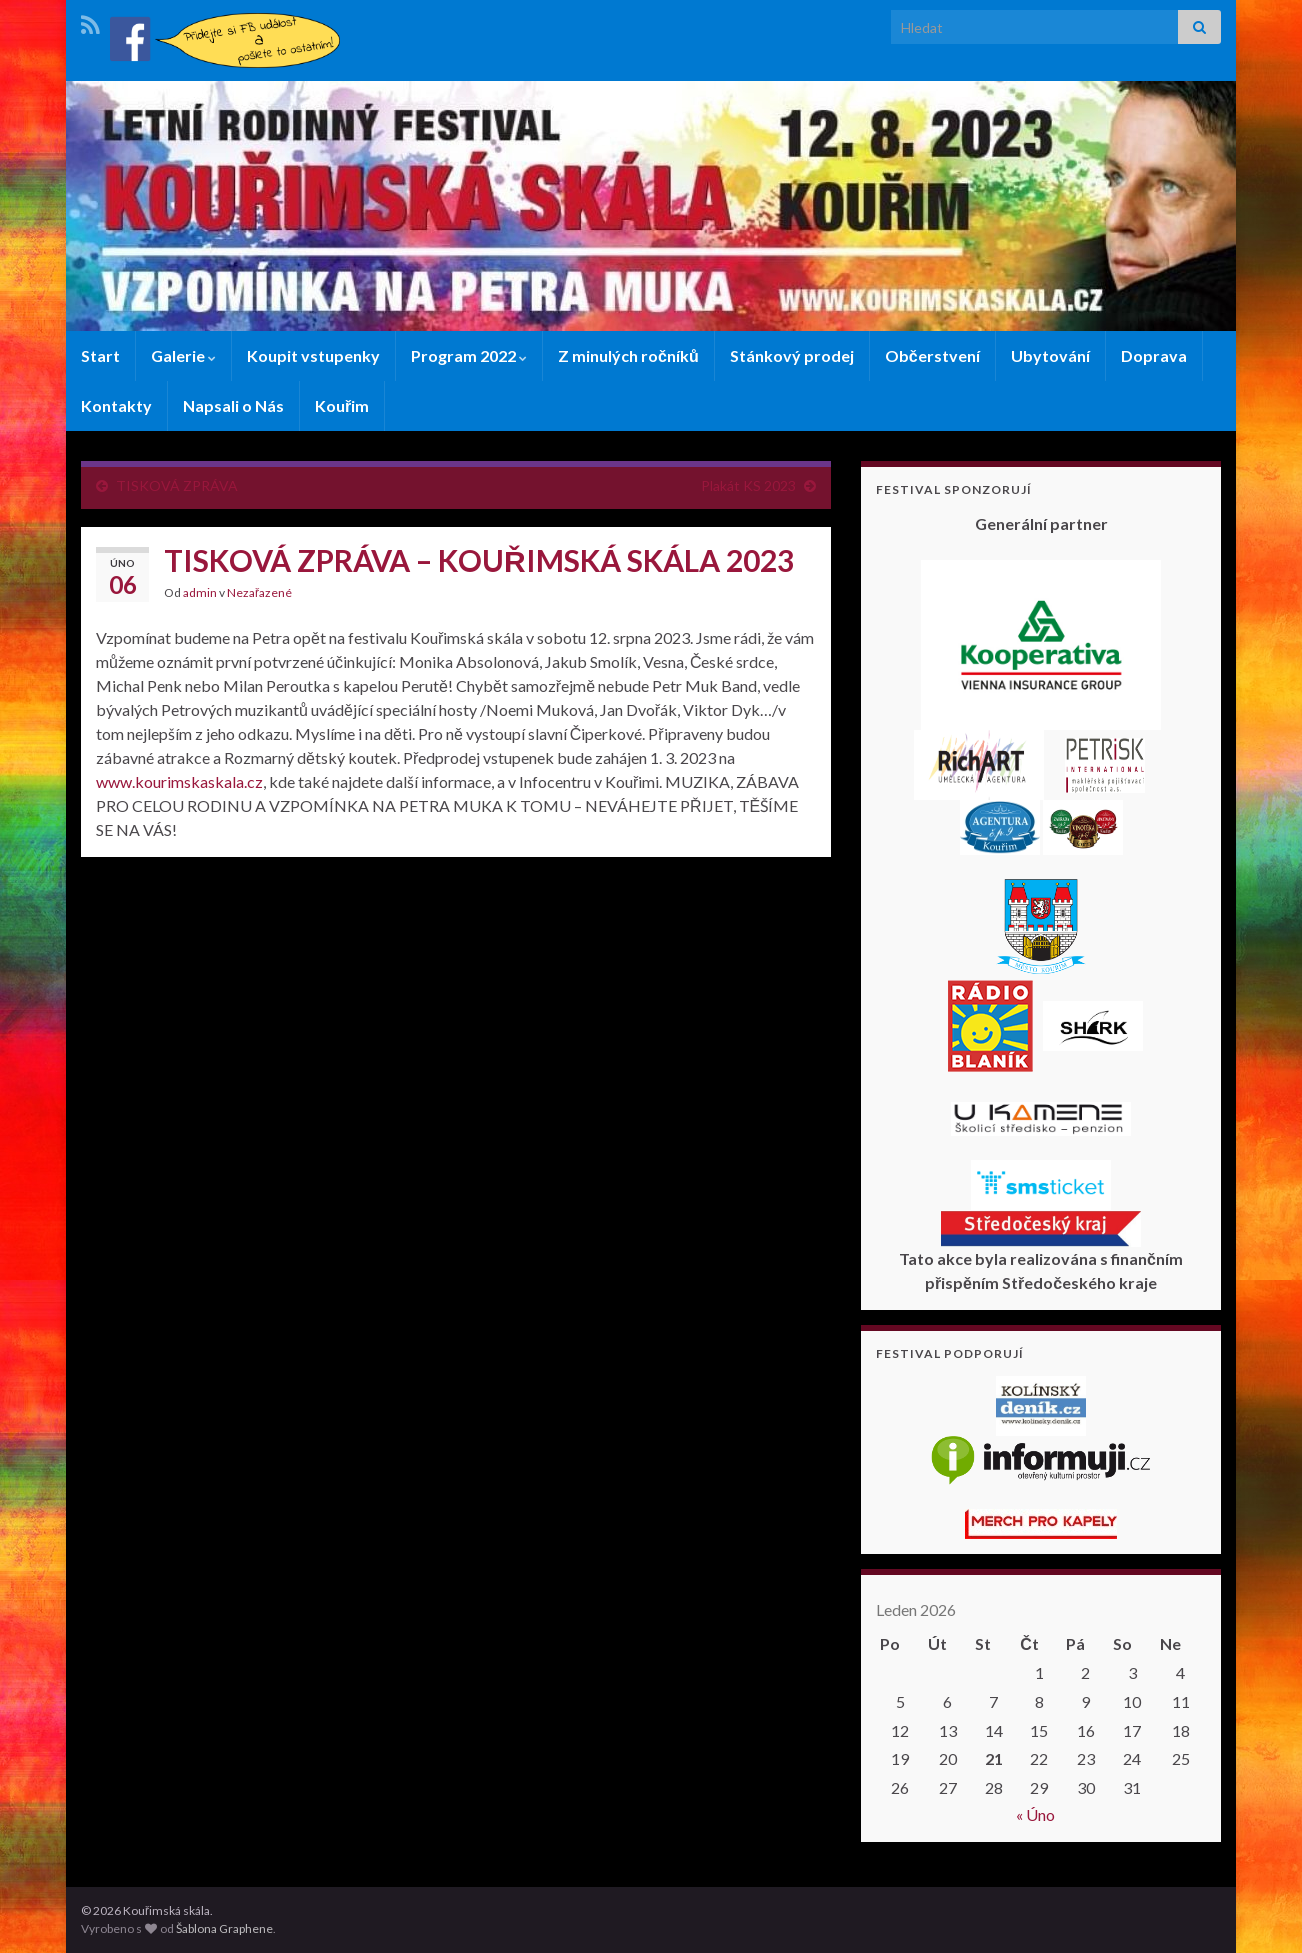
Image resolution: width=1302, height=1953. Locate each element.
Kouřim (342, 405)
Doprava (1154, 355)
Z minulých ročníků (628, 355)
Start (100, 355)
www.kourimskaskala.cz (179, 781)
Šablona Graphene (224, 1928)
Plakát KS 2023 (748, 485)
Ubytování (1050, 355)
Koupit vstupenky (313, 355)
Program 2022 (469, 355)
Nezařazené (259, 592)
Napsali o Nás (233, 405)
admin (200, 592)
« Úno (1035, 1814)
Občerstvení (932, 355)
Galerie (183, 355)
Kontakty (116, 405)
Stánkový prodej (792, 355)
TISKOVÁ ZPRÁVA (177, 485)
